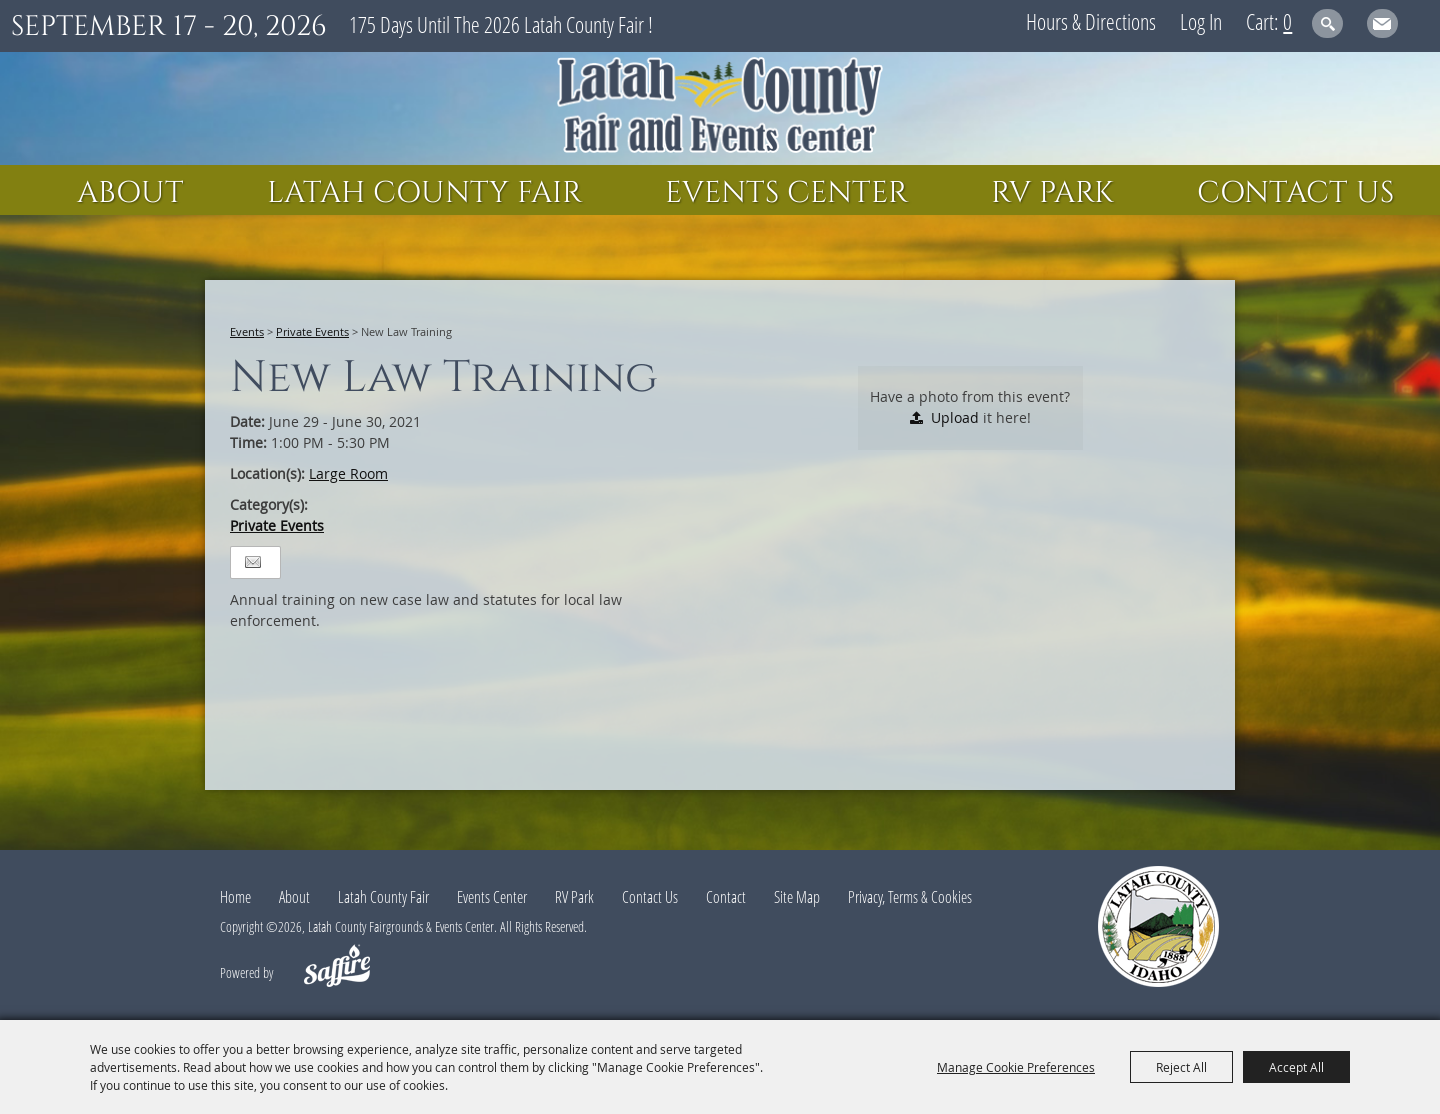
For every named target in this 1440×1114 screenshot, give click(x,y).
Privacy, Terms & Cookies (910, 897)
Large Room (348, 473)
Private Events (312, 331)
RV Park (1052, 193)
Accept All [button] (1296, 1067)
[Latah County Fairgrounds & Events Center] (720, 108)
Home (235, 897)
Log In (1201, 21)
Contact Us (1295, 193)
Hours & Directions (1091, 21)
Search (1327, 23)
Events (247, 331)
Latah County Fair (424, 193)
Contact (726, 897)
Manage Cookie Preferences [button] (1016, 1067)
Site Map (797, 897)
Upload (955, 417)
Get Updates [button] (1382, 23)
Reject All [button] (1181, 1067)
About (130, 193)
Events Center (786, 193)
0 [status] (1287, 21)
